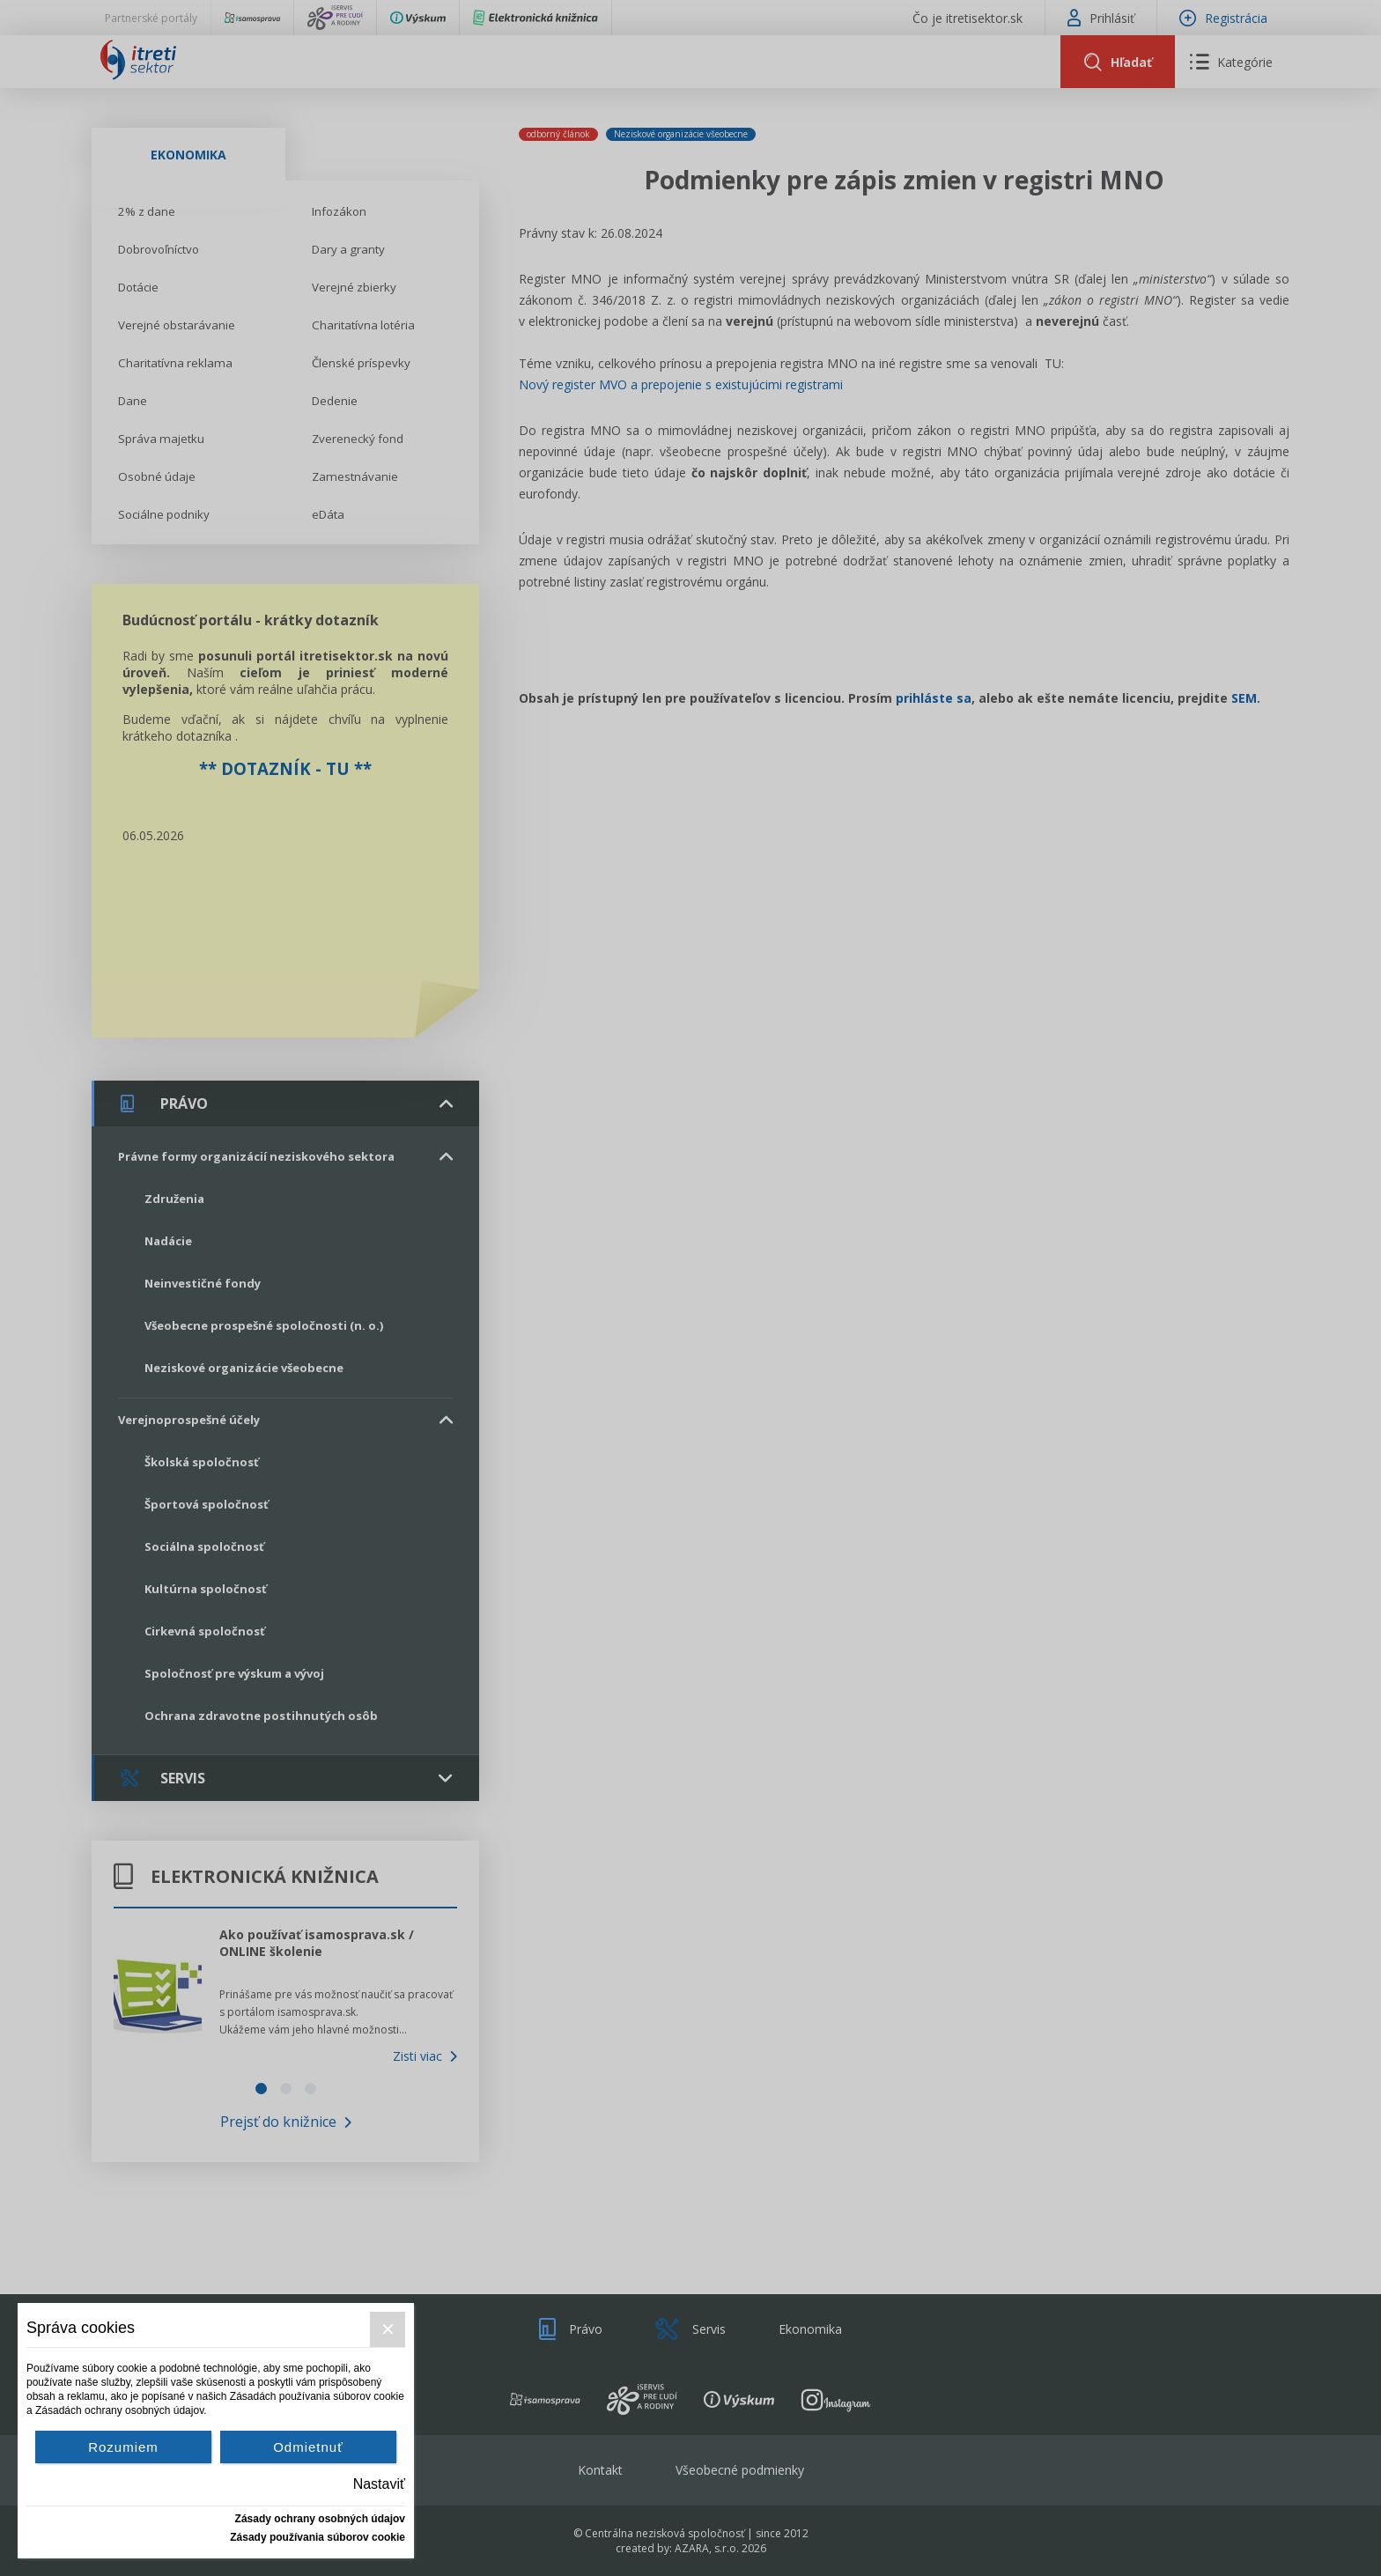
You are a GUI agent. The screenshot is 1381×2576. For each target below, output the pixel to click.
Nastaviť (379, 2483)
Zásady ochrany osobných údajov (320, 2519)
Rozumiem (123, 2446)
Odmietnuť (308, 2446)
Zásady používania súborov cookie (317, 2537)
